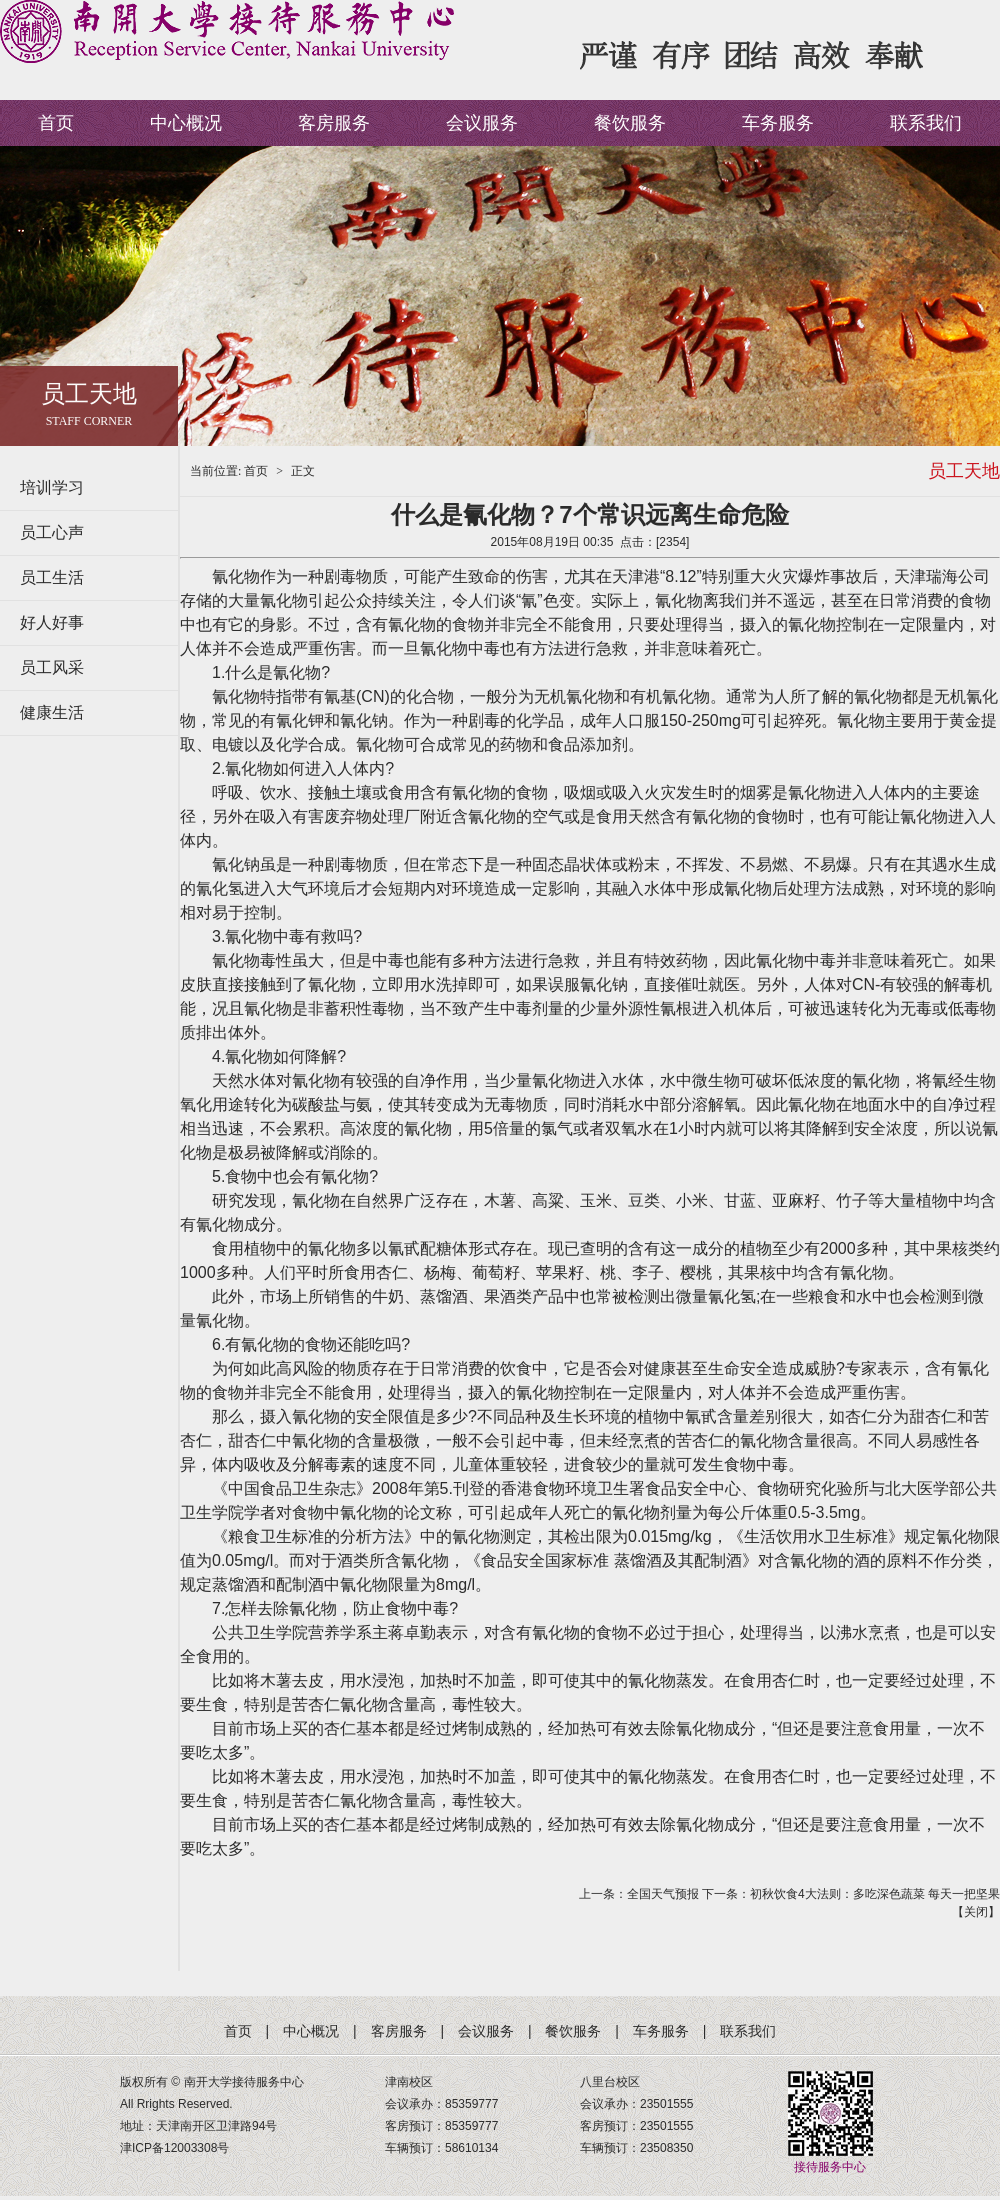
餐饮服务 (630, 123)
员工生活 (52, 577)
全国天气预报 (663, 1894)
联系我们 (926, 123)
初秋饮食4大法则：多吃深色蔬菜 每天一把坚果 (875, 1894)
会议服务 (482, 123)
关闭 (976, 1912)
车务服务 (778, 123)
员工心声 (52, 532)
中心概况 (186, 123)
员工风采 (52, 667)
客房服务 (334, 123)
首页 (56, 123)
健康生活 (52, 712)
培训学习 (52, 487)
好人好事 (52, 622)
